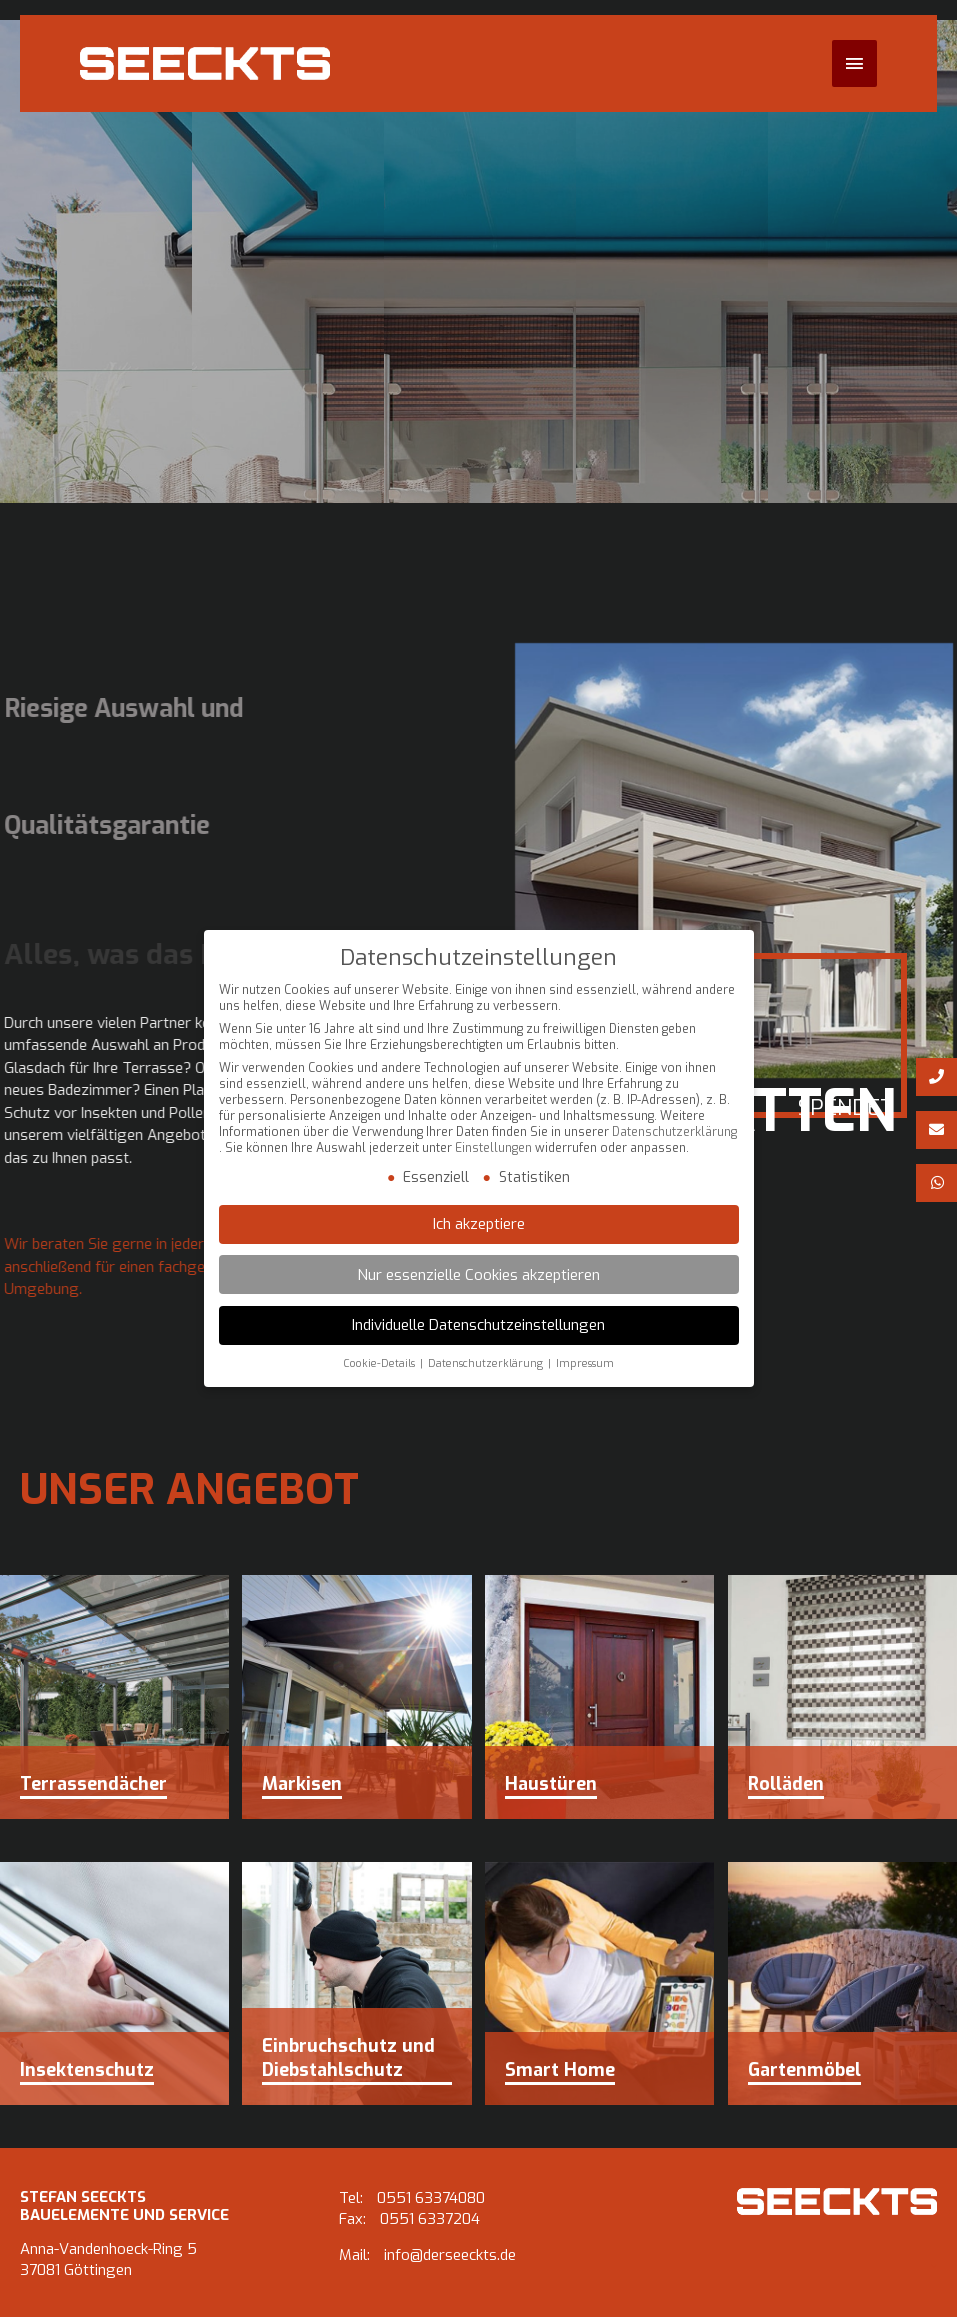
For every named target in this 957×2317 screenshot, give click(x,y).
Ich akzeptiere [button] (479, 1225)
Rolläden (786, 1784)
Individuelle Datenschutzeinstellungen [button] (478, 1326)
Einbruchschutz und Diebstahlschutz (348, 2058)
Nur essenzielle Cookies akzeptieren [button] (478, 1275)
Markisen (302, 1784)
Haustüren (551, 1784)
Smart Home (560, 2070)
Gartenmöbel (804, 2070)
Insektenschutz (87, 2070)
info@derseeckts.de (450, 2255)
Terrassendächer (93, 1784)
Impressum (585, 1365)
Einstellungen (493, 1149)
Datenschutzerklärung (674, 1133)
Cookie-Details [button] (379, 1365)
